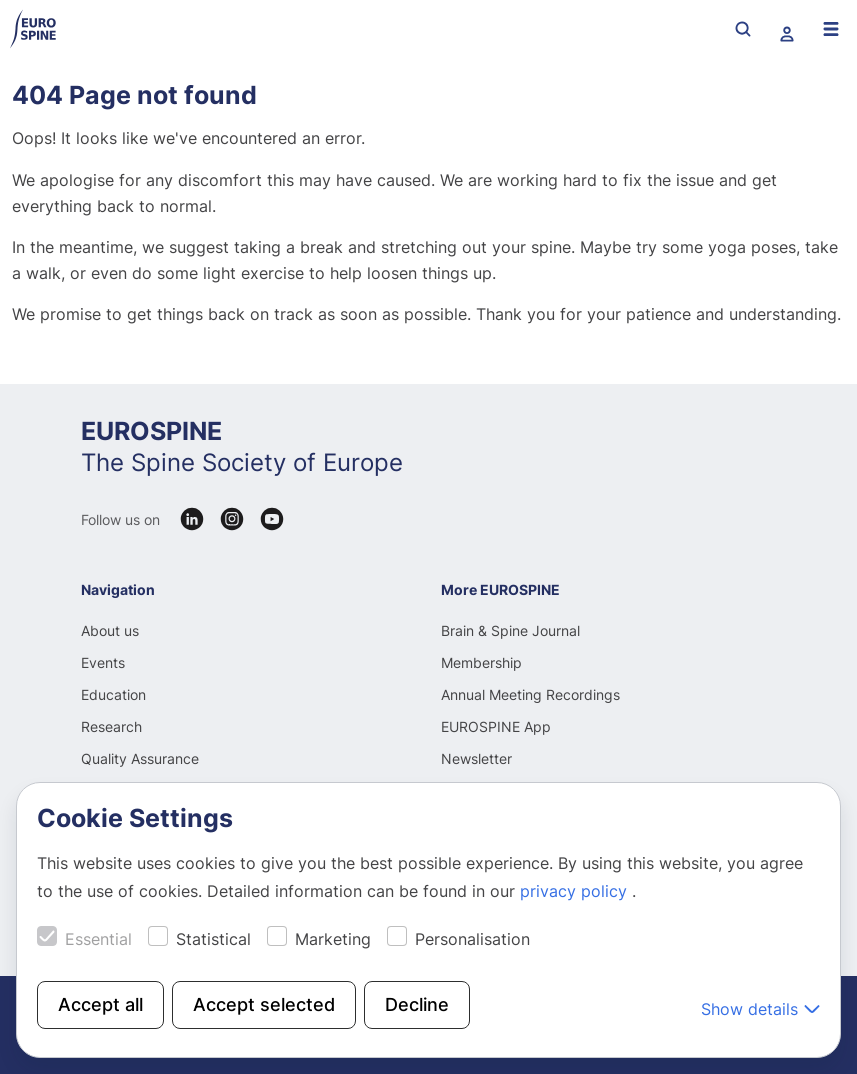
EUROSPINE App (496, 726)
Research (111, 726)
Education (113, 694)
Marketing (333, 939)
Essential (98, 939)
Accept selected (264, 1004)
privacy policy (576, 891)
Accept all (100, 1004)
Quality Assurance (140, 758)
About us (110, 630)
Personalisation (472, 939)
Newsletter (476, 758)
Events (103, 662)
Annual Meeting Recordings (530, 694)
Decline (417, 1004)
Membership (481, 662)
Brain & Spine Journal (510, 630)
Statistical (213, 939)
